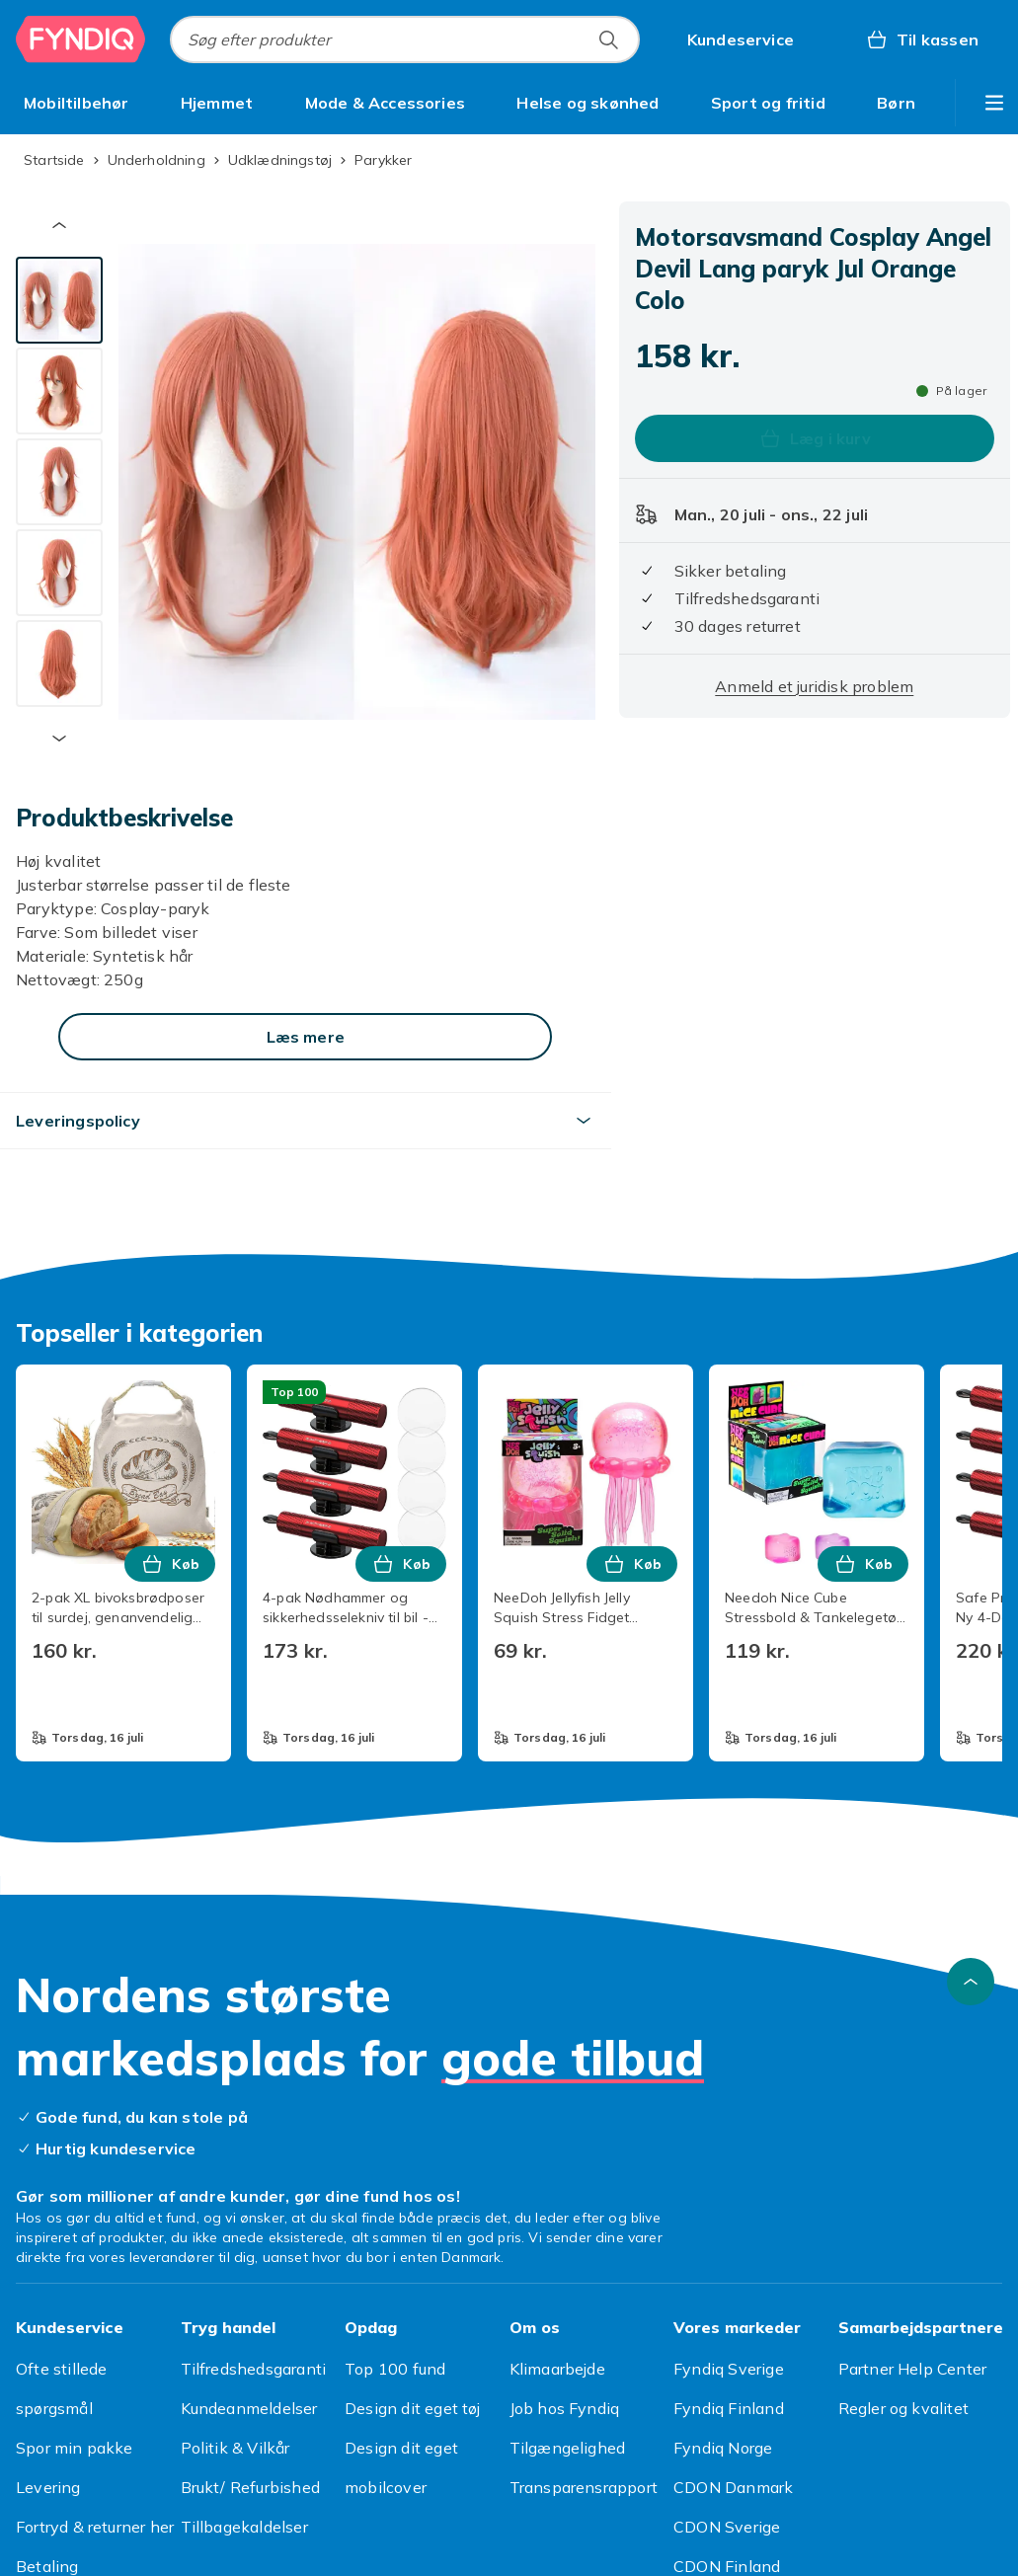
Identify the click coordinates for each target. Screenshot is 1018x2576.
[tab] (59, 300)
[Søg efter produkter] (608, 39)
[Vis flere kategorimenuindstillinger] (994, 102)
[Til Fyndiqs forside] (81, 39)
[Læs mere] (305, 1036)
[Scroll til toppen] (970, 1981)
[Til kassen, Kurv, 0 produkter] (921, 39)
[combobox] (405, 39)
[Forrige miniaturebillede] (59, 225)
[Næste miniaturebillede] (59, 738)
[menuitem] (76, 102)
